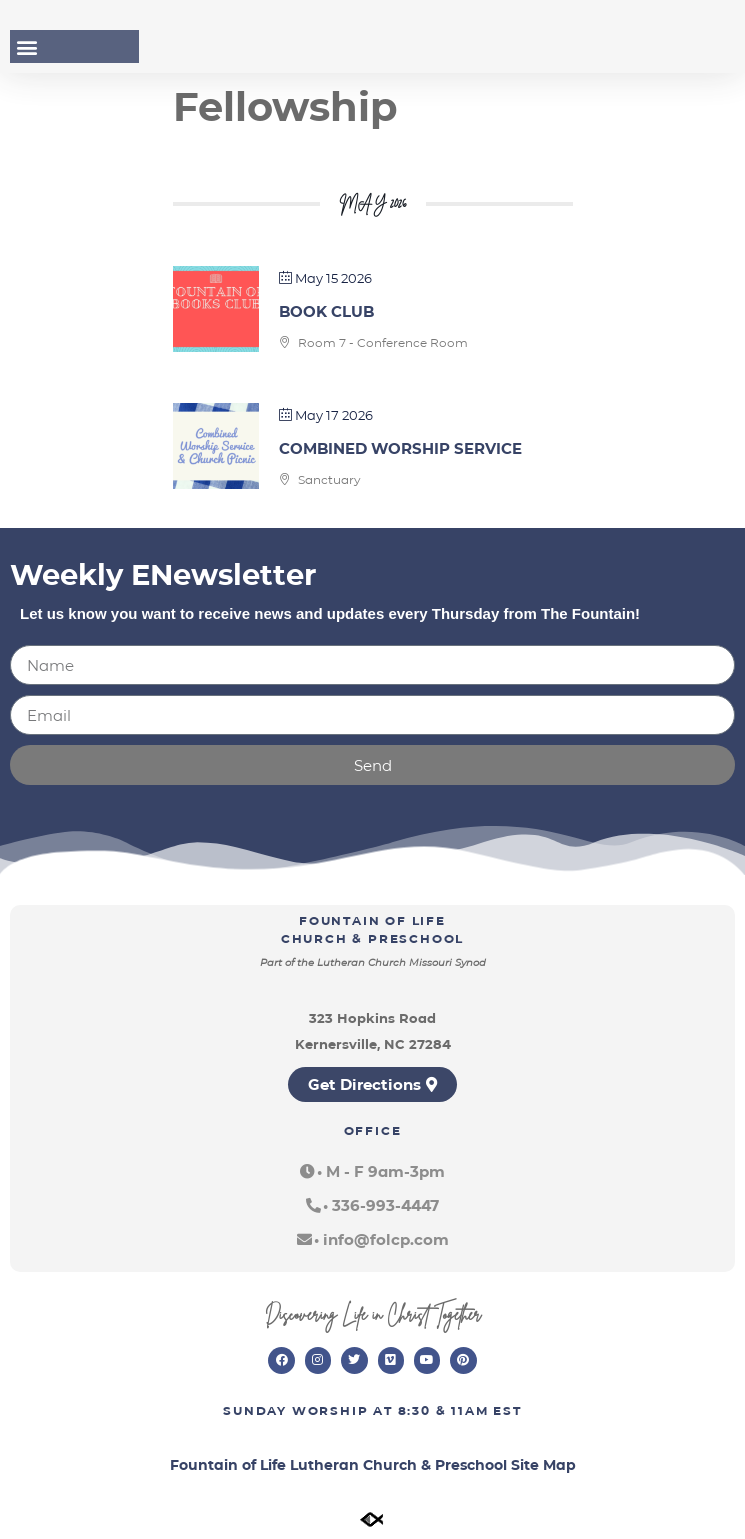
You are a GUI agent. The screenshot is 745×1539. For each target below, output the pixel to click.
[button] (26, 46)
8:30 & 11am (443, 1410)
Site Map (543, 1465)
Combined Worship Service (400, 448)
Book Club (326, 311)
